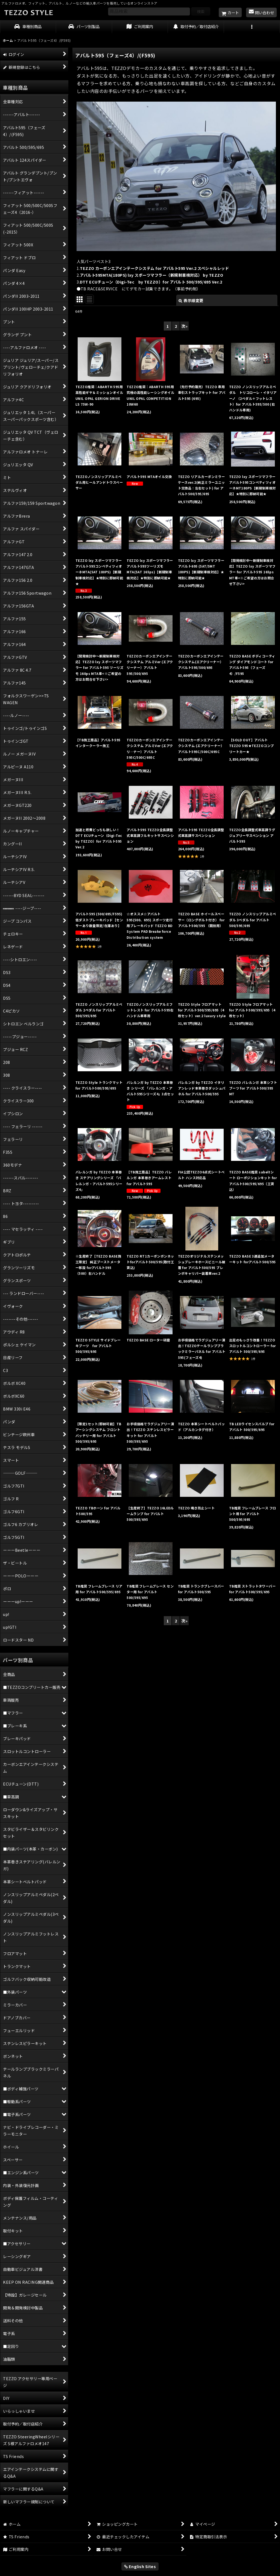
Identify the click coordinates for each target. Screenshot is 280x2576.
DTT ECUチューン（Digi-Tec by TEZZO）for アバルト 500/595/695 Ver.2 (151, 282)
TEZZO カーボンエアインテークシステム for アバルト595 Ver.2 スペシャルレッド (154, 268)
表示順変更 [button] (191, 300)
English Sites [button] (140, 2566)
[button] (252, 26)
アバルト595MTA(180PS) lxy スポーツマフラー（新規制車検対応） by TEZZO (151, 275)
